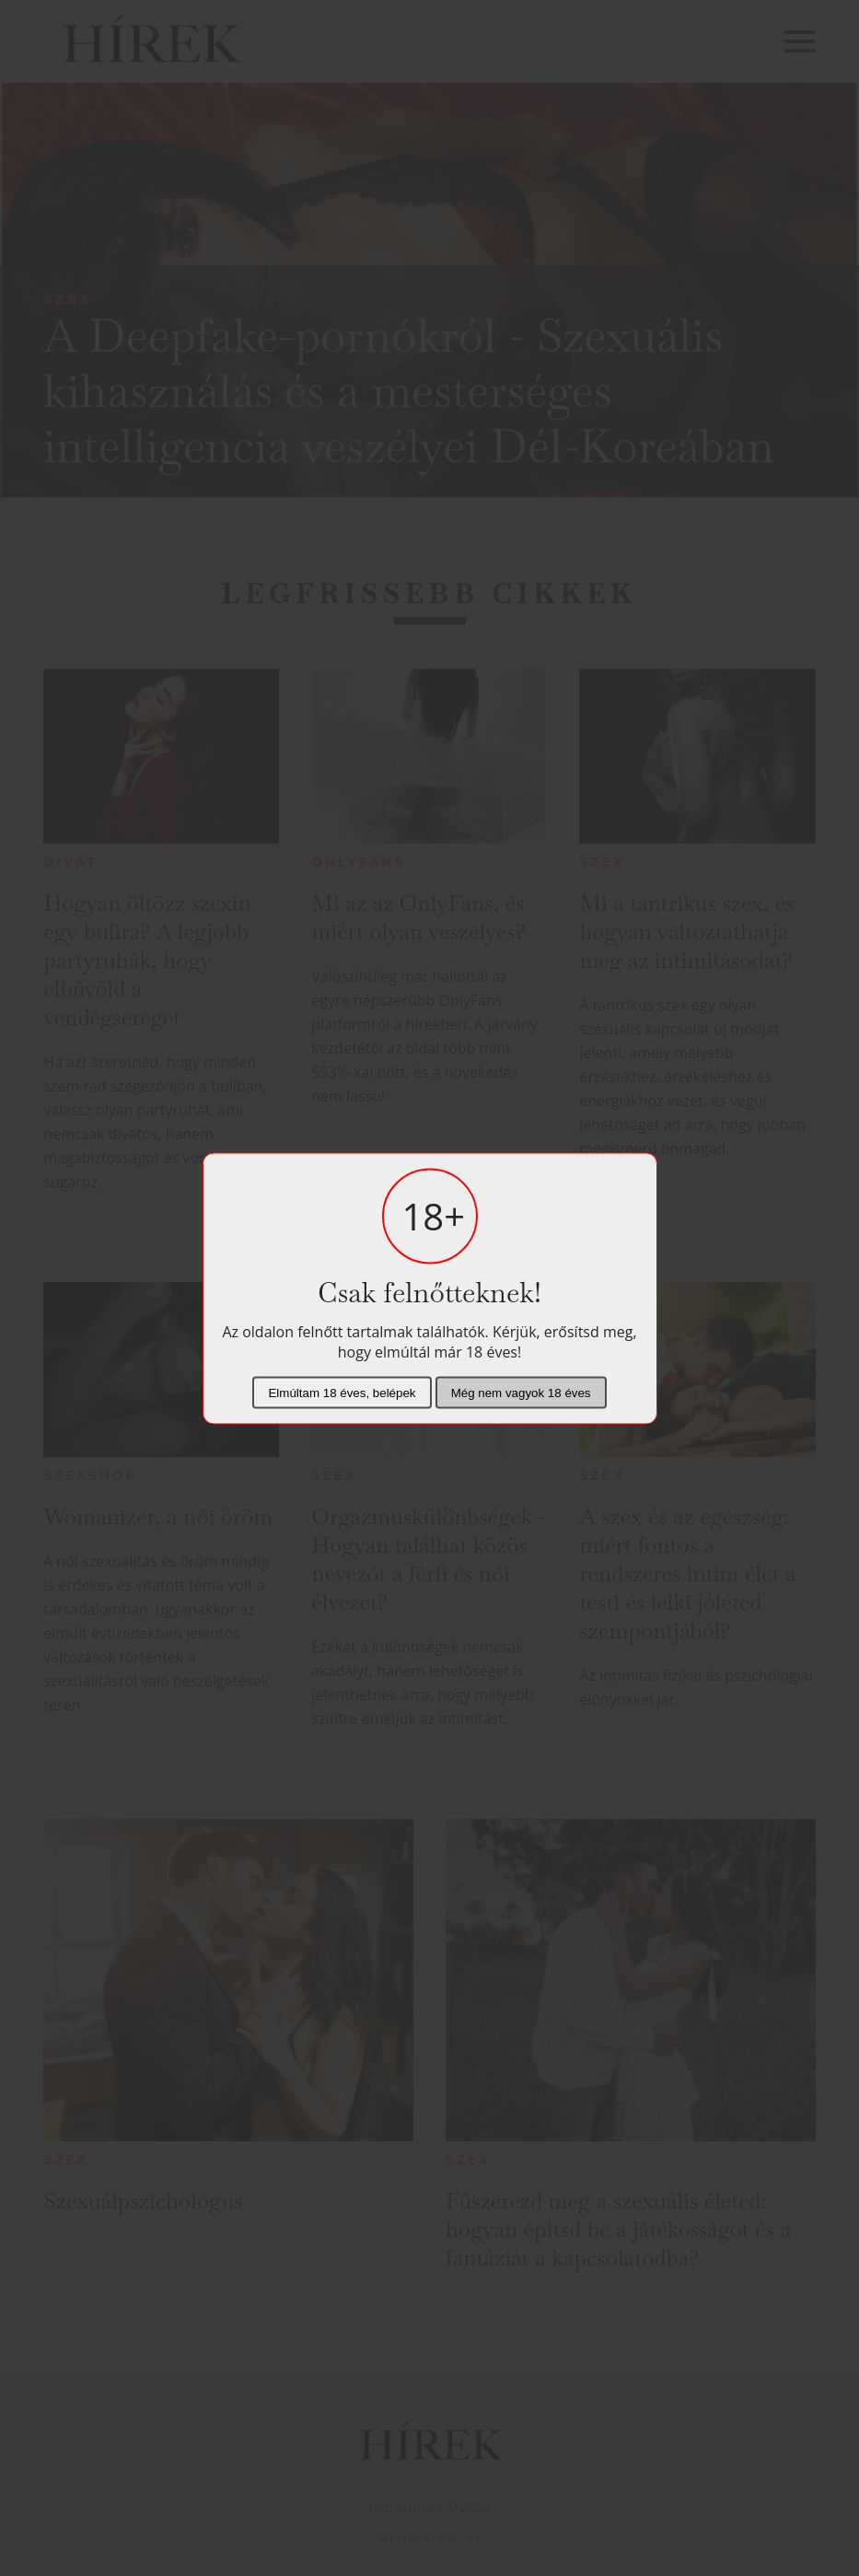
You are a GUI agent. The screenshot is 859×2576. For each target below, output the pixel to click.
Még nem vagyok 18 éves (521, 1392)
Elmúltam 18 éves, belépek (341, 1392)
